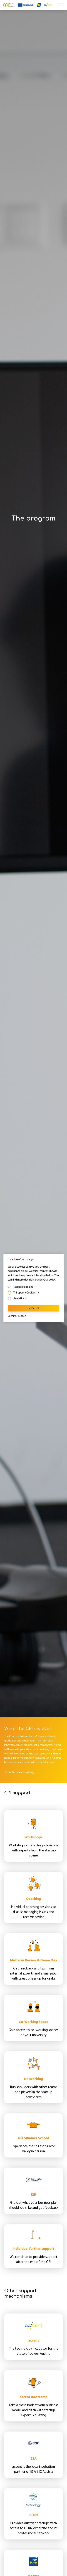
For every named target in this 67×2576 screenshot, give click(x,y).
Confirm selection (17, 1316)
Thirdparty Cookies (26, 1292)
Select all (33, 1308)
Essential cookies (25, 1287)
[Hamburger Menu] (61, 5)
